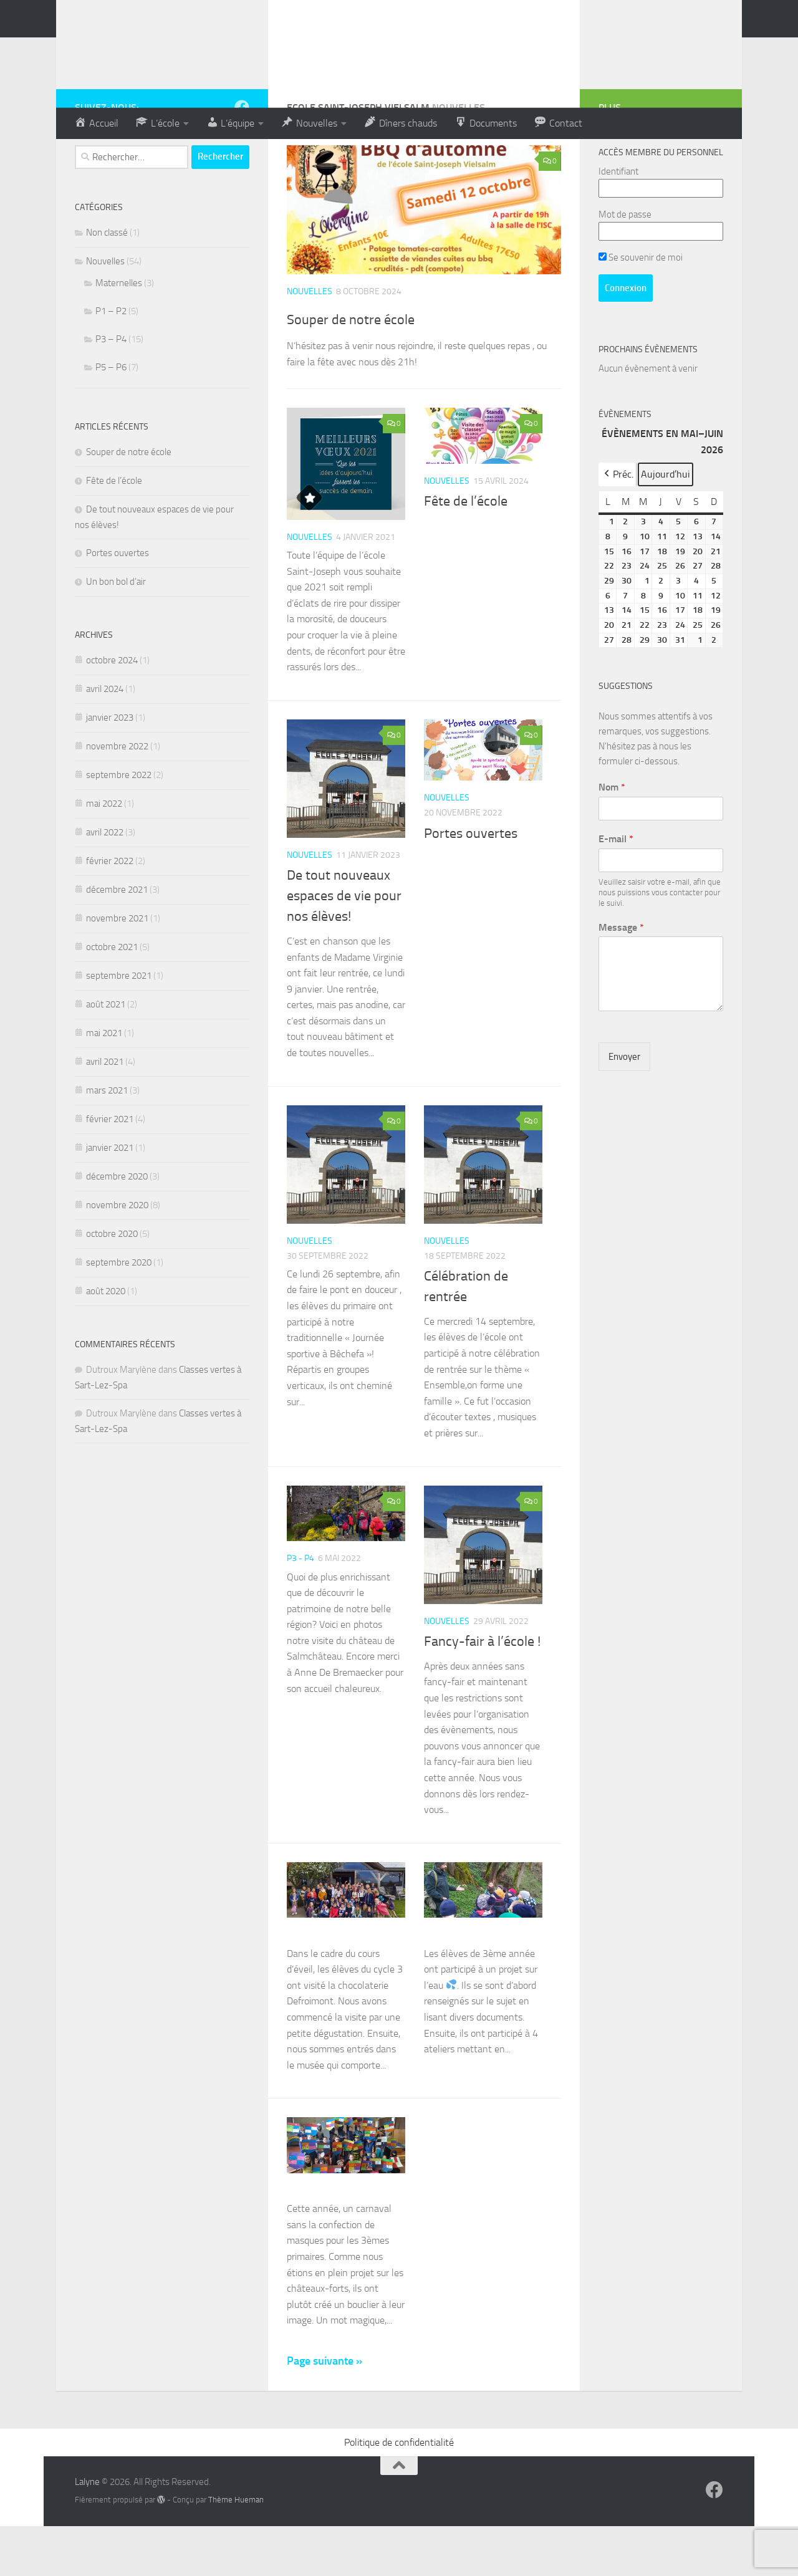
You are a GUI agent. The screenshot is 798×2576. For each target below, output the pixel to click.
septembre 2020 (118, 1312)
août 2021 (105, 1054)
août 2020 (105, 1341)
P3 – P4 (111, 389)
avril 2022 (104, 882)
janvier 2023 (109, 767)
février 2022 (109, 910)
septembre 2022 (118, 824)
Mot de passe (624, 264)
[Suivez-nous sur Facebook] (241, 157)
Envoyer (624, 1106)
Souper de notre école (378, 367)
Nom (611, 837)
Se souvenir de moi (640, 307)
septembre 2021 (118, 1025)
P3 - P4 (300, 1608)
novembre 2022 (117, 796)
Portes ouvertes (470, 883)
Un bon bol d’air (116, 631)
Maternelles (118, 333)
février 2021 (109, 1169)
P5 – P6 (111, 417)
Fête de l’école (465, 551)
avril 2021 (104, 1111)
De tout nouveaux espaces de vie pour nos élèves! (344, 945)
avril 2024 (104, 738)
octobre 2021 (112, 996)
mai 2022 (104, 853)
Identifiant (618, 221)
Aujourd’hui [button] (665, 524)
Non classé (107, 282)
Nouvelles (309, 341)
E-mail (615, 889)
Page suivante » (324, 2411)
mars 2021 (107, 1140)
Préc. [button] (617, 524)
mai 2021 (104, 1083)
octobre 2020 (112, 1283)
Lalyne (87, 2531)
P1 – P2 (111, 361)
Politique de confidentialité (399, 2492)
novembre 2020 (117, 1255)
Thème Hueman (236, 2549)
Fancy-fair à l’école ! (482, 1691)
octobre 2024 (112, 710)
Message (621, 977)
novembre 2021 (117, 968)
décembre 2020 (117, 1226)
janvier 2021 (109, 1197)
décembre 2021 (117, 939)
